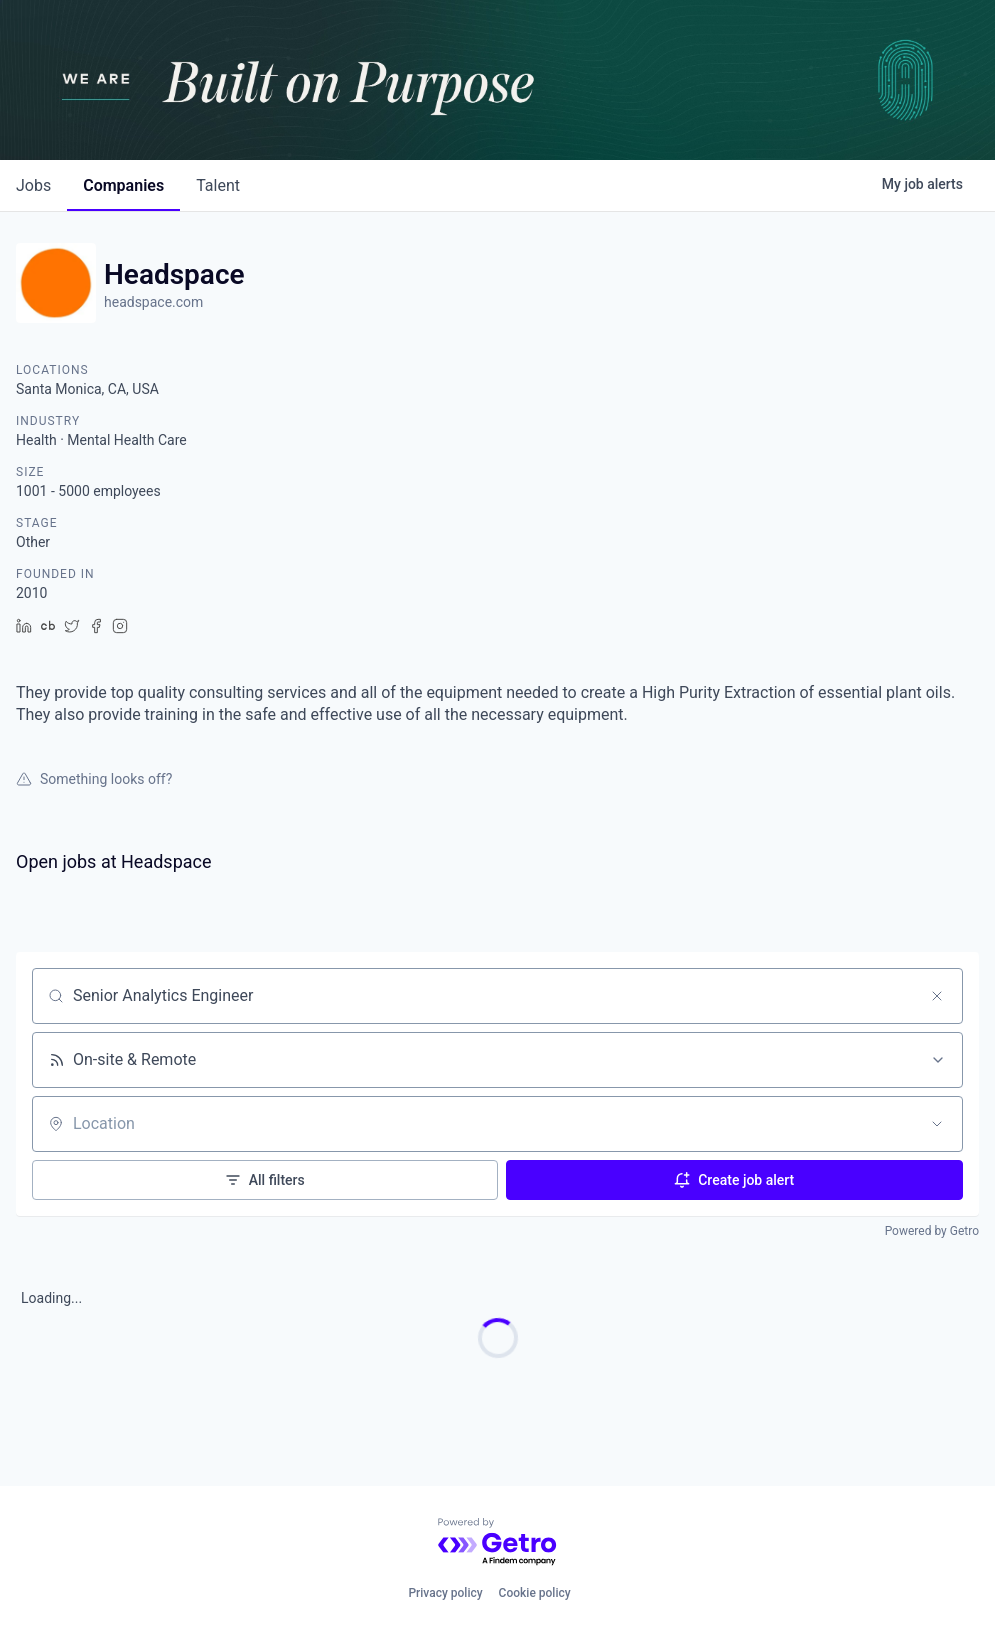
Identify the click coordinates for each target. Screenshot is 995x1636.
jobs (33, 185)
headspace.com (153, 302)
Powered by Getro (932, 1231)
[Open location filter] (937, 1124)
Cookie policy (535, 1593)
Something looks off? (94, 779)
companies (123, 185)
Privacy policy (445, 1593)
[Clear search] (937, 996)
